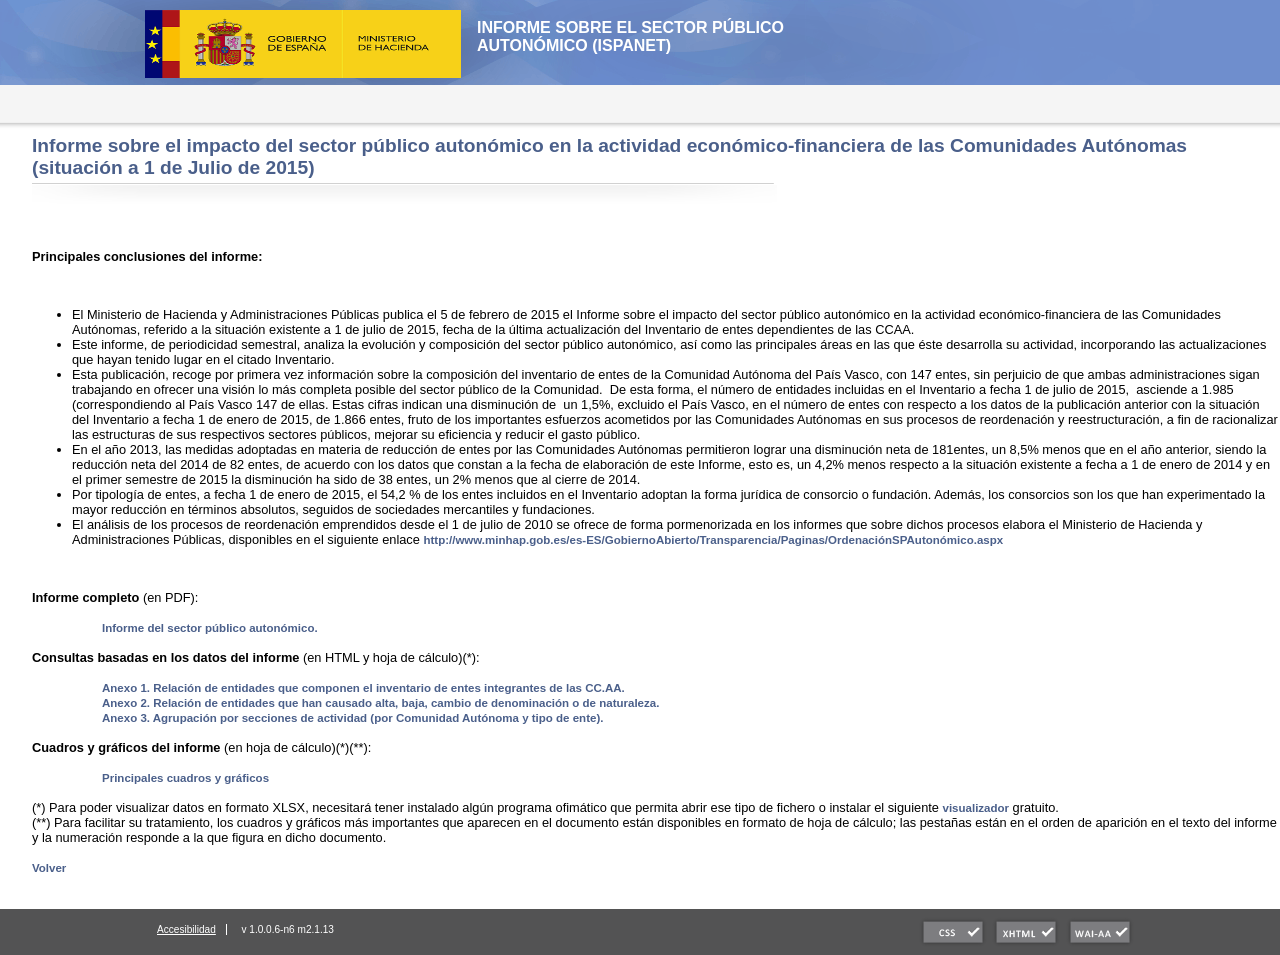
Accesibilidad (186, 929)
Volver (49, 868)
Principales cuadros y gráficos (185, 778)
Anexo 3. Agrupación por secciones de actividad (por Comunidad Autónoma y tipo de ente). (352, 718)
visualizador (976, 808)
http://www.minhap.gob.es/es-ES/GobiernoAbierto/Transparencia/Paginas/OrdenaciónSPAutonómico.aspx (713, 540)
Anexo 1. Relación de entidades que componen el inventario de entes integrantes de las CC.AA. (363, 688)
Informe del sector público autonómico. (210, 628)
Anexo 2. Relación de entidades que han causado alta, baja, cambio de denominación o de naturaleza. (380, 703)
